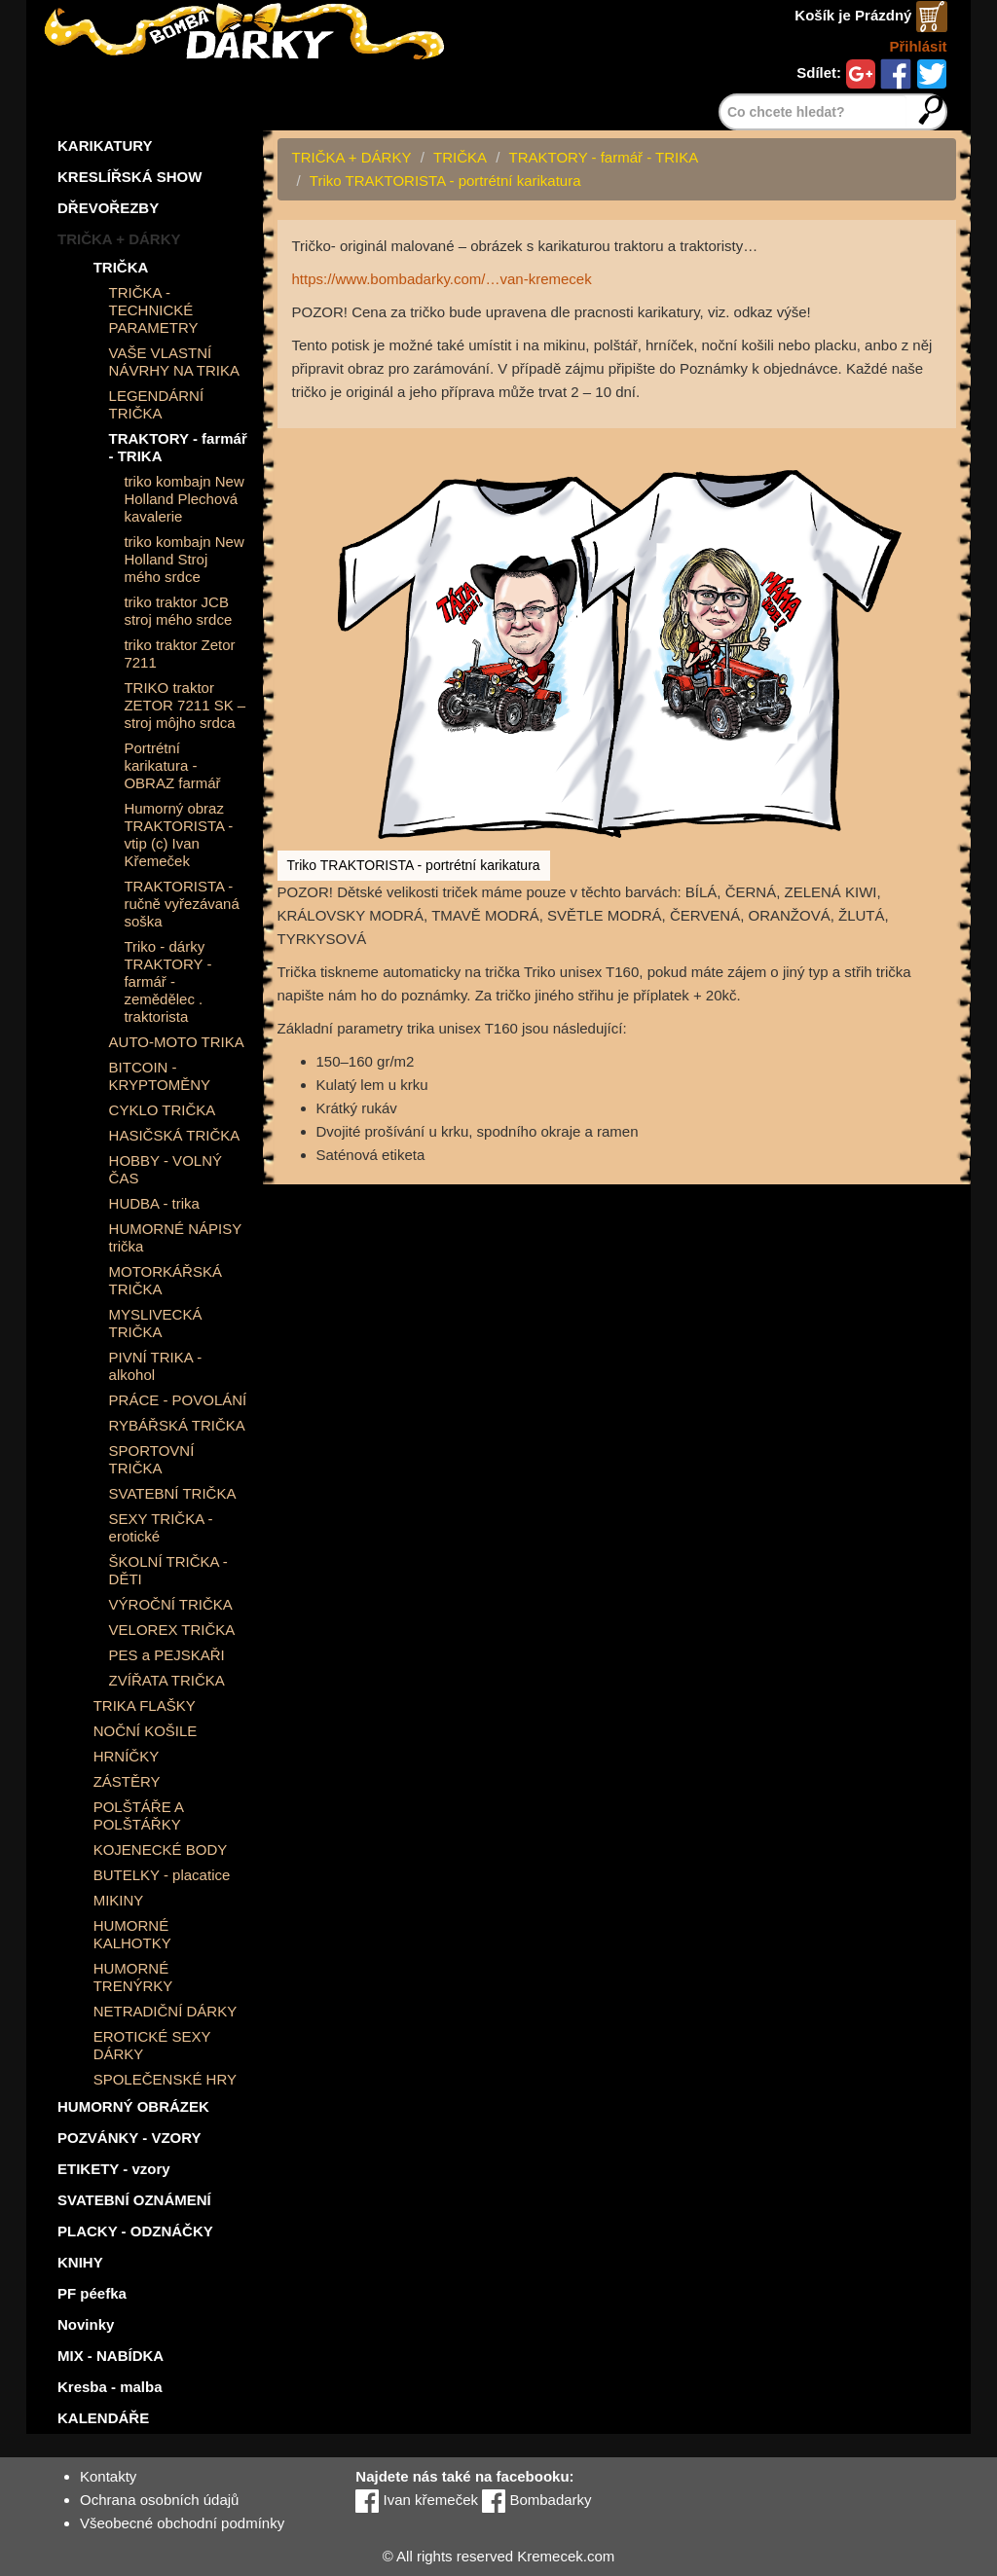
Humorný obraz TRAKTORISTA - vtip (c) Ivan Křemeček (178, 834)
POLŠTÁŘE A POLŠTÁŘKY (138, 1815)
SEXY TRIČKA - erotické (161, 1527)
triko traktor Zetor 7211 (179, 653)
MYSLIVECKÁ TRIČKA (156, 1323)
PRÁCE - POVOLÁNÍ (178, 1400)
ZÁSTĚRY (127, 1781)
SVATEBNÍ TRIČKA (173, 1493)
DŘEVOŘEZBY (108, 208)
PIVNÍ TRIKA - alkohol (156, 1366)
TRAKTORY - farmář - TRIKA (178, 447)
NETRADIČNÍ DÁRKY (165, 2011)
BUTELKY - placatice (162, 1875)
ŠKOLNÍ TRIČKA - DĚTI (168, 1570)
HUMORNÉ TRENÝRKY (133, 1977)
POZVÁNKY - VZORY (129, 2137)
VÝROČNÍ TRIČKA (171, 1604)
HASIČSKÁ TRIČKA (174, 1135)
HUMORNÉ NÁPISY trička (175, 1237)
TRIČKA (121, 267)
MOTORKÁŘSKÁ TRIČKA (165, 1280)
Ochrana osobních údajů (159, 2499)
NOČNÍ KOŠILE (145, 1731)
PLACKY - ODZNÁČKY (135, 2231)
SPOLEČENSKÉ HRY (165, 2079)
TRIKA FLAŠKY (144, 1705)
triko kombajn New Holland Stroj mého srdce (183, 559)
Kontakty (108, 2476)
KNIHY (80, 2262)
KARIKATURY (105, 145)
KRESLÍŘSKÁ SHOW (129, 176)
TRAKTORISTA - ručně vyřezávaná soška (181, 903)
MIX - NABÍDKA (110, 2355)
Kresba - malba (110, 2386)
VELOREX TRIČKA (172, 1629)
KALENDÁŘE (103, 2418)
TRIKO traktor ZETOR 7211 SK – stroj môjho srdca (184, 705)
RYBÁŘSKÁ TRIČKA (177, 1425)
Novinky (85, 2324)
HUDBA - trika (154, 1203)
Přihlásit (917, 46)
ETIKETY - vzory (113, 2168)
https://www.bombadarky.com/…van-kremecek (442, 279)
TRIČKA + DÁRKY (119, 239)
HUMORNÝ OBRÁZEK (133, 2106)
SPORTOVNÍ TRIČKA (152, 1459)
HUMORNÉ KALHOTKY (132, 1934)
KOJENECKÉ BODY (160, 1849)
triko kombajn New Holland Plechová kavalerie (183, 499)
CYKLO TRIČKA (162, 1110)
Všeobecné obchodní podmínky (182, 2523)
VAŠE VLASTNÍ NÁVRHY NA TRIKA (174, 362)
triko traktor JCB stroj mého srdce (178, 611)
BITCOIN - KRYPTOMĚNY (159, 1076)
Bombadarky (536, 2499)
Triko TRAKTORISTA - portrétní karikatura (445, 180)
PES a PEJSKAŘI (167, 1655)
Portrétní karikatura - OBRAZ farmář (172, 765)
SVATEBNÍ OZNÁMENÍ (134, 2200)
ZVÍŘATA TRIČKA (167, 1680)
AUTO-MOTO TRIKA (176, 1042)
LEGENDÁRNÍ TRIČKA (156, 404)
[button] (938, 445)
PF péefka (92, 2293)
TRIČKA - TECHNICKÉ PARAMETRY (154, 310)
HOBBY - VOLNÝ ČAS (165, 1169)
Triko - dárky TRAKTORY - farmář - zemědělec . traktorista (167, 981)
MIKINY (118, 1900)
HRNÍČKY (126, 1756)
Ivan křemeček (416, 2499)
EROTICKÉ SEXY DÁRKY (152, 2045)
